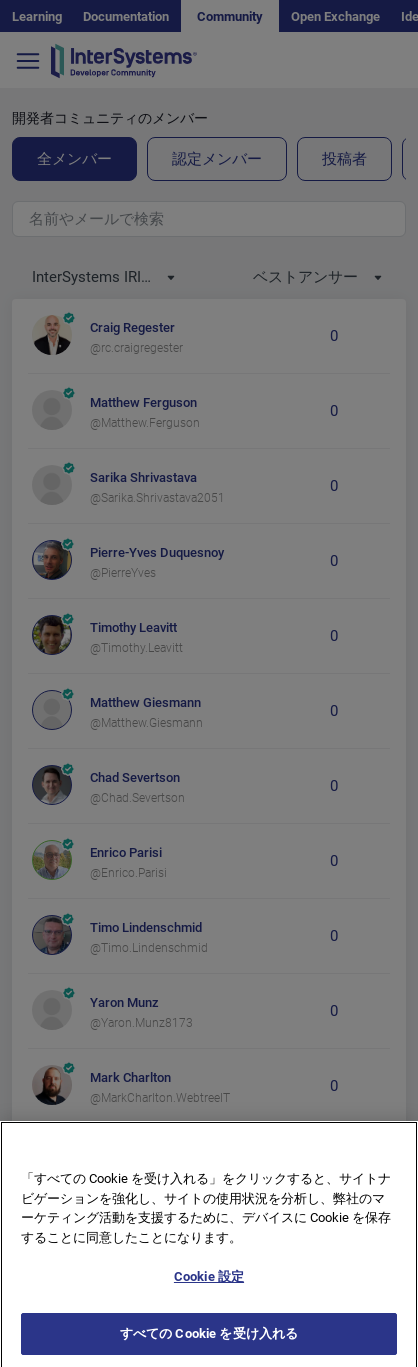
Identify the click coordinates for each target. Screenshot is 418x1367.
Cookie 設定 (209, 1294)
